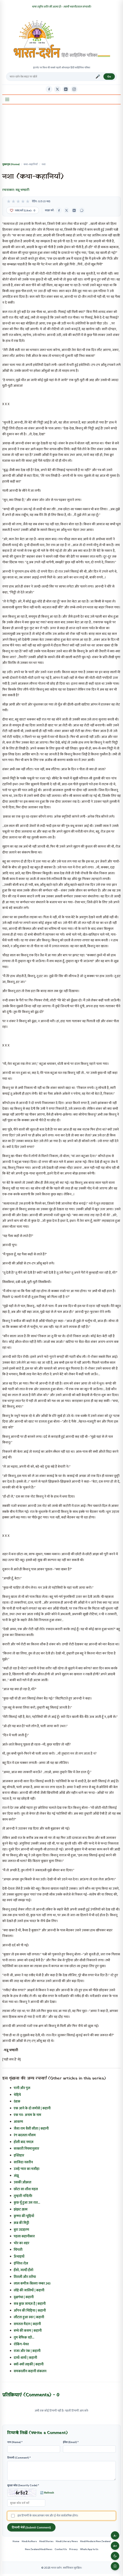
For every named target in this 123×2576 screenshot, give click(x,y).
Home (16, 2544)
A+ (115, 2545)
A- (115, 2535)
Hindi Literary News (67, 2544)
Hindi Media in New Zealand (95, 2544)
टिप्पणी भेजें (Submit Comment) (31, 2531)
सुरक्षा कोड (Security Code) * (23, 2489)
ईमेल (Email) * (71, 2442)
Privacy (73, 2552)
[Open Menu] (7, 99)
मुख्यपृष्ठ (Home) (11, 164)
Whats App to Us (89, 2552)
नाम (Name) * (15, 2442)
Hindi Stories (46, 2544)
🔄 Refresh (47, 2496)
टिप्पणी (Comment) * (19, 2457)
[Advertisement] (61, 133)
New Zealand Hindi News (38, 2552)
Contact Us (61, 2552)
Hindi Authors (29, 2544)
